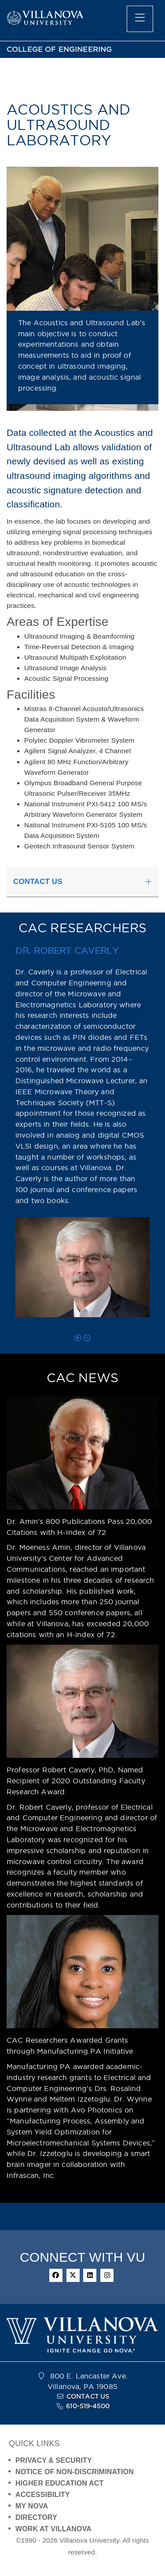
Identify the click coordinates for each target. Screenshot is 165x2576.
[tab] (82, 882)
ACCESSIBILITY (42, 2494)
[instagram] (107, 2275)
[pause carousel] (87, 1338)
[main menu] (140, 19)
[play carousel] (77, 1338)
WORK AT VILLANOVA (53, 2529)
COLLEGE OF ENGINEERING (59, 49)
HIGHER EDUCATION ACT (59, 2483)
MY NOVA (31, 2506)
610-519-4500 (88, 2406)
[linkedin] (89, 2275)
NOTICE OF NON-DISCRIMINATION (74, 2471)
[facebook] (55, 2275)
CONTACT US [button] (37, 881)
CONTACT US (88, 2396)
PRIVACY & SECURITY (53, 2460)
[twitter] (73, 2275)
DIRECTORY (36, 2517)
